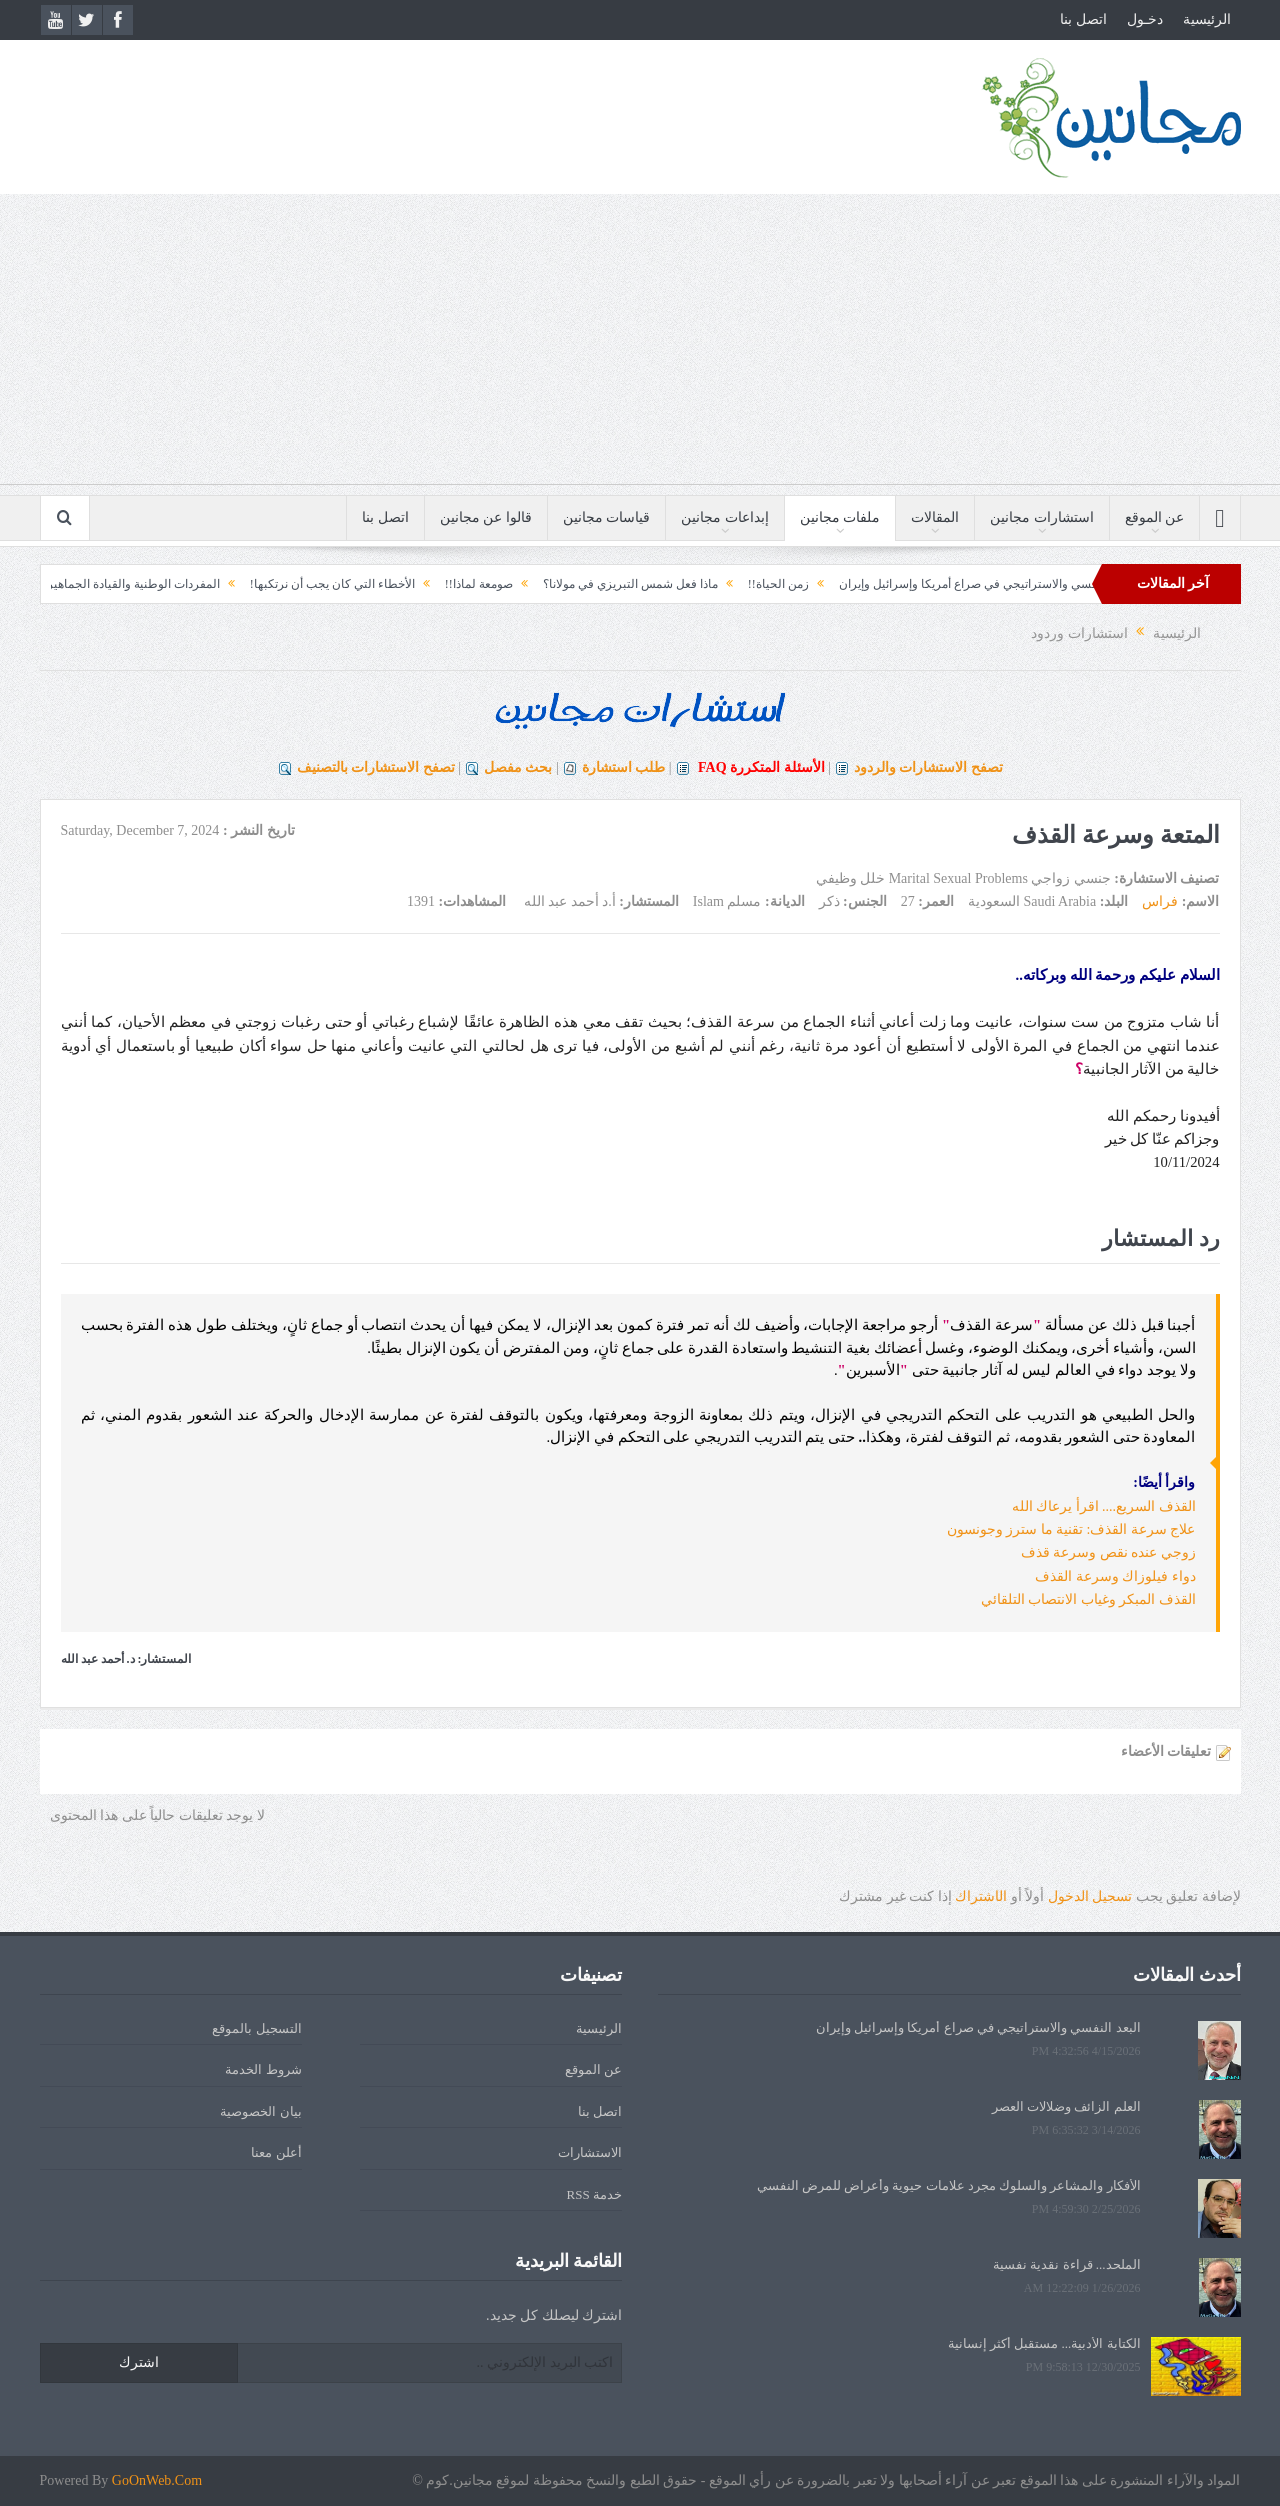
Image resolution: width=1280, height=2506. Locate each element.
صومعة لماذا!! (445, 584)
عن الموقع (1155, 517)
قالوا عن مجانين (486, 517)
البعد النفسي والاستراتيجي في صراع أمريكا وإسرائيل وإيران (953, 584)
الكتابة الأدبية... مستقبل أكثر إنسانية (1044, 2343)
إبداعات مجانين (725, 517)
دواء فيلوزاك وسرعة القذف (1115, 1576)
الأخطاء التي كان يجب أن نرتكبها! (298, 584)
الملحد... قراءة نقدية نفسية (1067, 2264)
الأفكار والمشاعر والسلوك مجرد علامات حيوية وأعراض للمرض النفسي (949, 2185)
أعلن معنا (276, 2152)
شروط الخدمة (263, 2069)
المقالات (935, 517)
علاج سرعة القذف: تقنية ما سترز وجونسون (1071, 1529)
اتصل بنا (1083, 19)
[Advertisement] (640, 344)
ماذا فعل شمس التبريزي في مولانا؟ (596, 584)
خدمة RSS (594, 2194)
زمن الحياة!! (744, 584)
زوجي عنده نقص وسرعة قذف (1108, 1552)
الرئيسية (1207, 19)
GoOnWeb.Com (157, 2480)
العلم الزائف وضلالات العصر (1066, 2106)
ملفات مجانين (840, 517)
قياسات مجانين (607, 517)
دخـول (1145, 19)
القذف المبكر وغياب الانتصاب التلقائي (1088, 1599)
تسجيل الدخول (1090, 1896)
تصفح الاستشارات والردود (928, 767)
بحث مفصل (518, 767)
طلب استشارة (624, 767)
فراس (1160, 901)
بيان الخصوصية (260, 2111)
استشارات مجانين (1042, 517)
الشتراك (981, 1896)
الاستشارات (590, 2152)
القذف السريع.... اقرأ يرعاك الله (1104, 1506)
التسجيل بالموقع (256, 2028)
